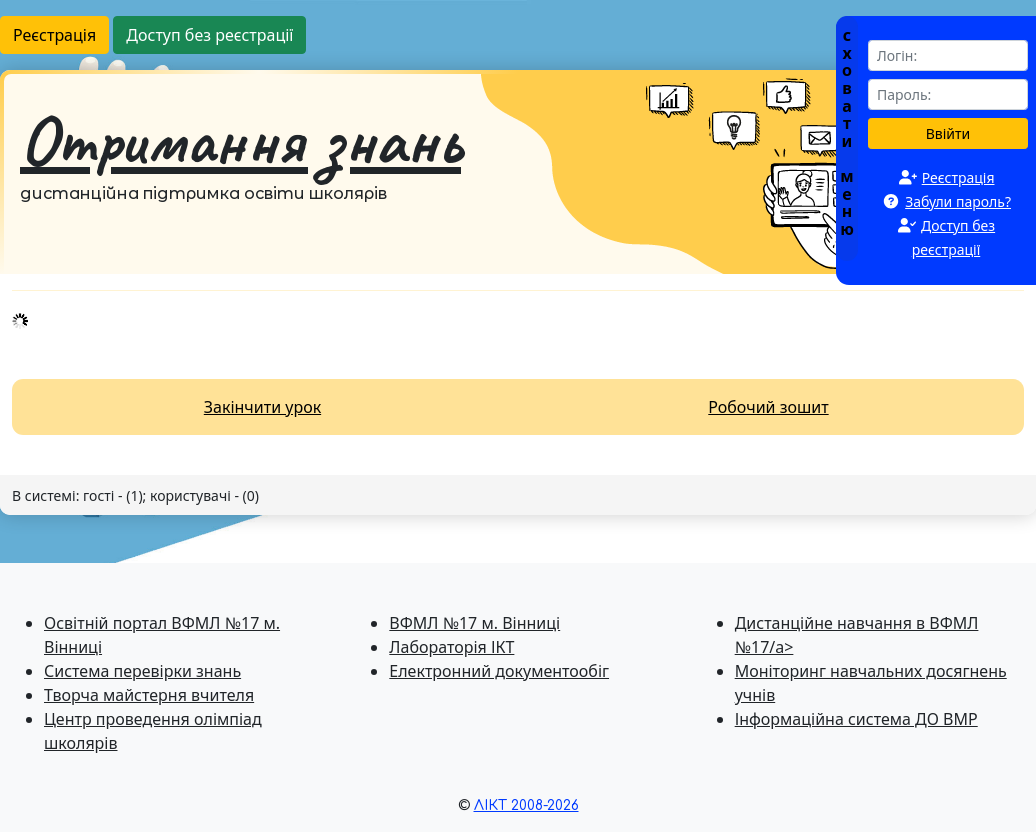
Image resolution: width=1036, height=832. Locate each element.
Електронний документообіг (499, 671)
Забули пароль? (958, 201)
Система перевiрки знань (142, 671)
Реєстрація (54, 35)
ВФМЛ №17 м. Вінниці (474, 623)
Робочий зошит (768, 407)
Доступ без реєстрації (209, 35)
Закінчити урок (262, 407)
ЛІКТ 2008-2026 (526, 805)
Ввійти (948, 133)
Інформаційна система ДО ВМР (856, 719)
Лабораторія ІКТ (451, 647)
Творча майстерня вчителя (149, 695)
